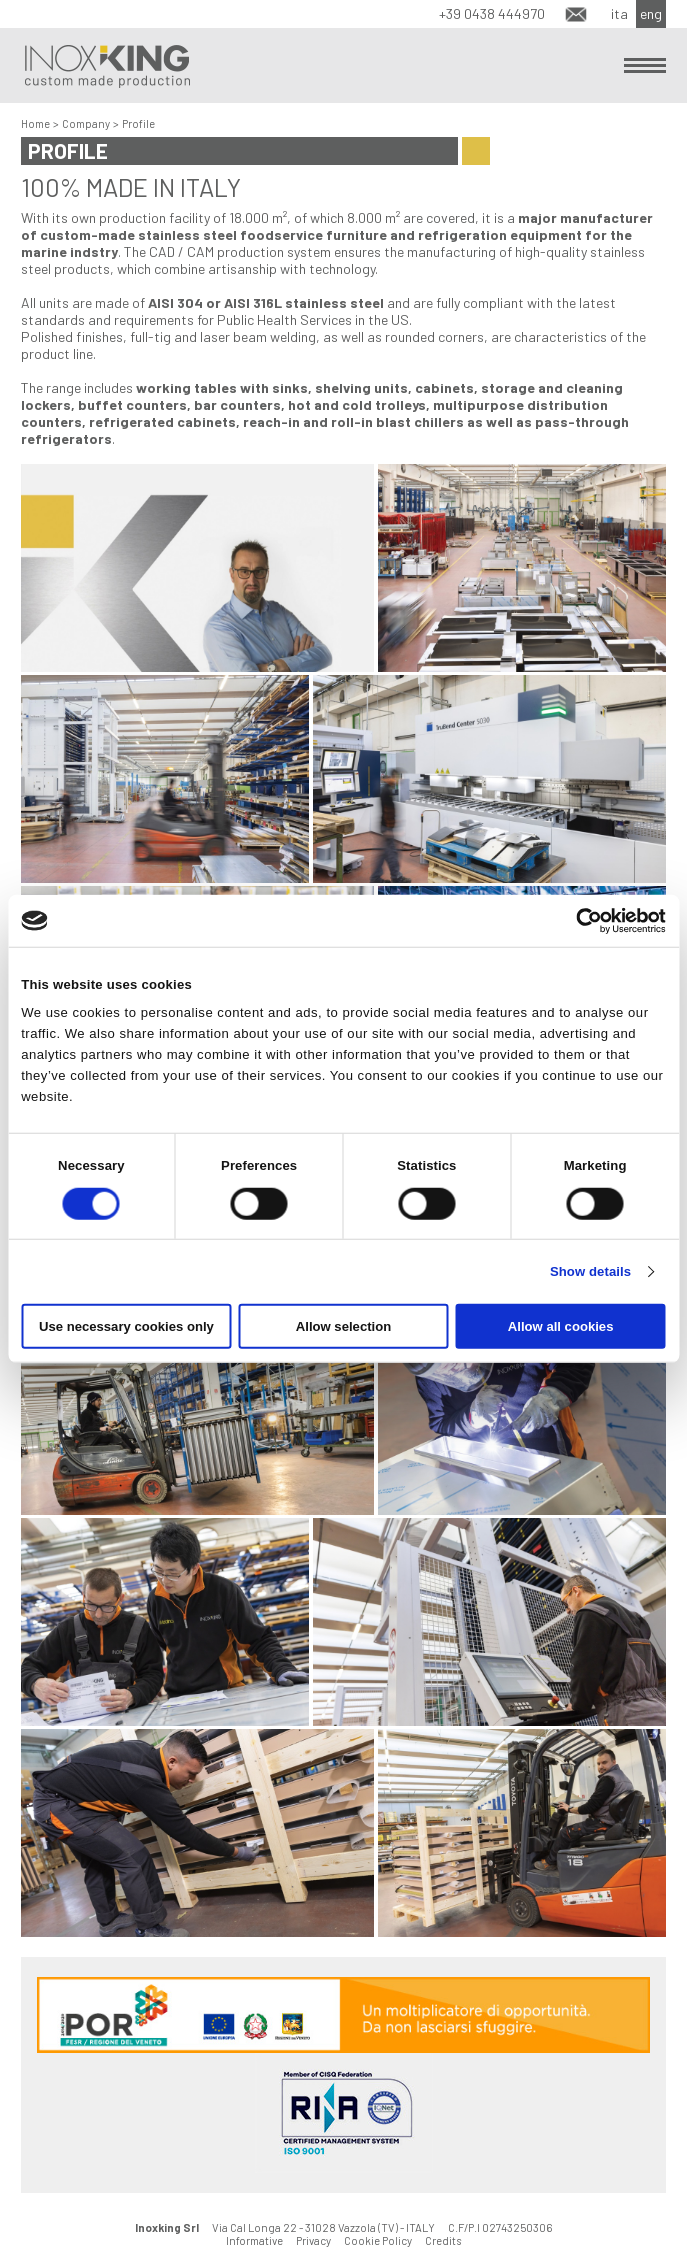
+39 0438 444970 (492, 13)
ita (619, 13)
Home (35, 123)
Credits (443, 2240)
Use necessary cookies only (126, 1326)
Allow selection (343, 1326)
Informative (254, 2240)
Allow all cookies (561, 1326)
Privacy (313, 2240)
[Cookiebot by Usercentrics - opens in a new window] (578, 920)
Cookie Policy (378, 2240)
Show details (590, 1271)
